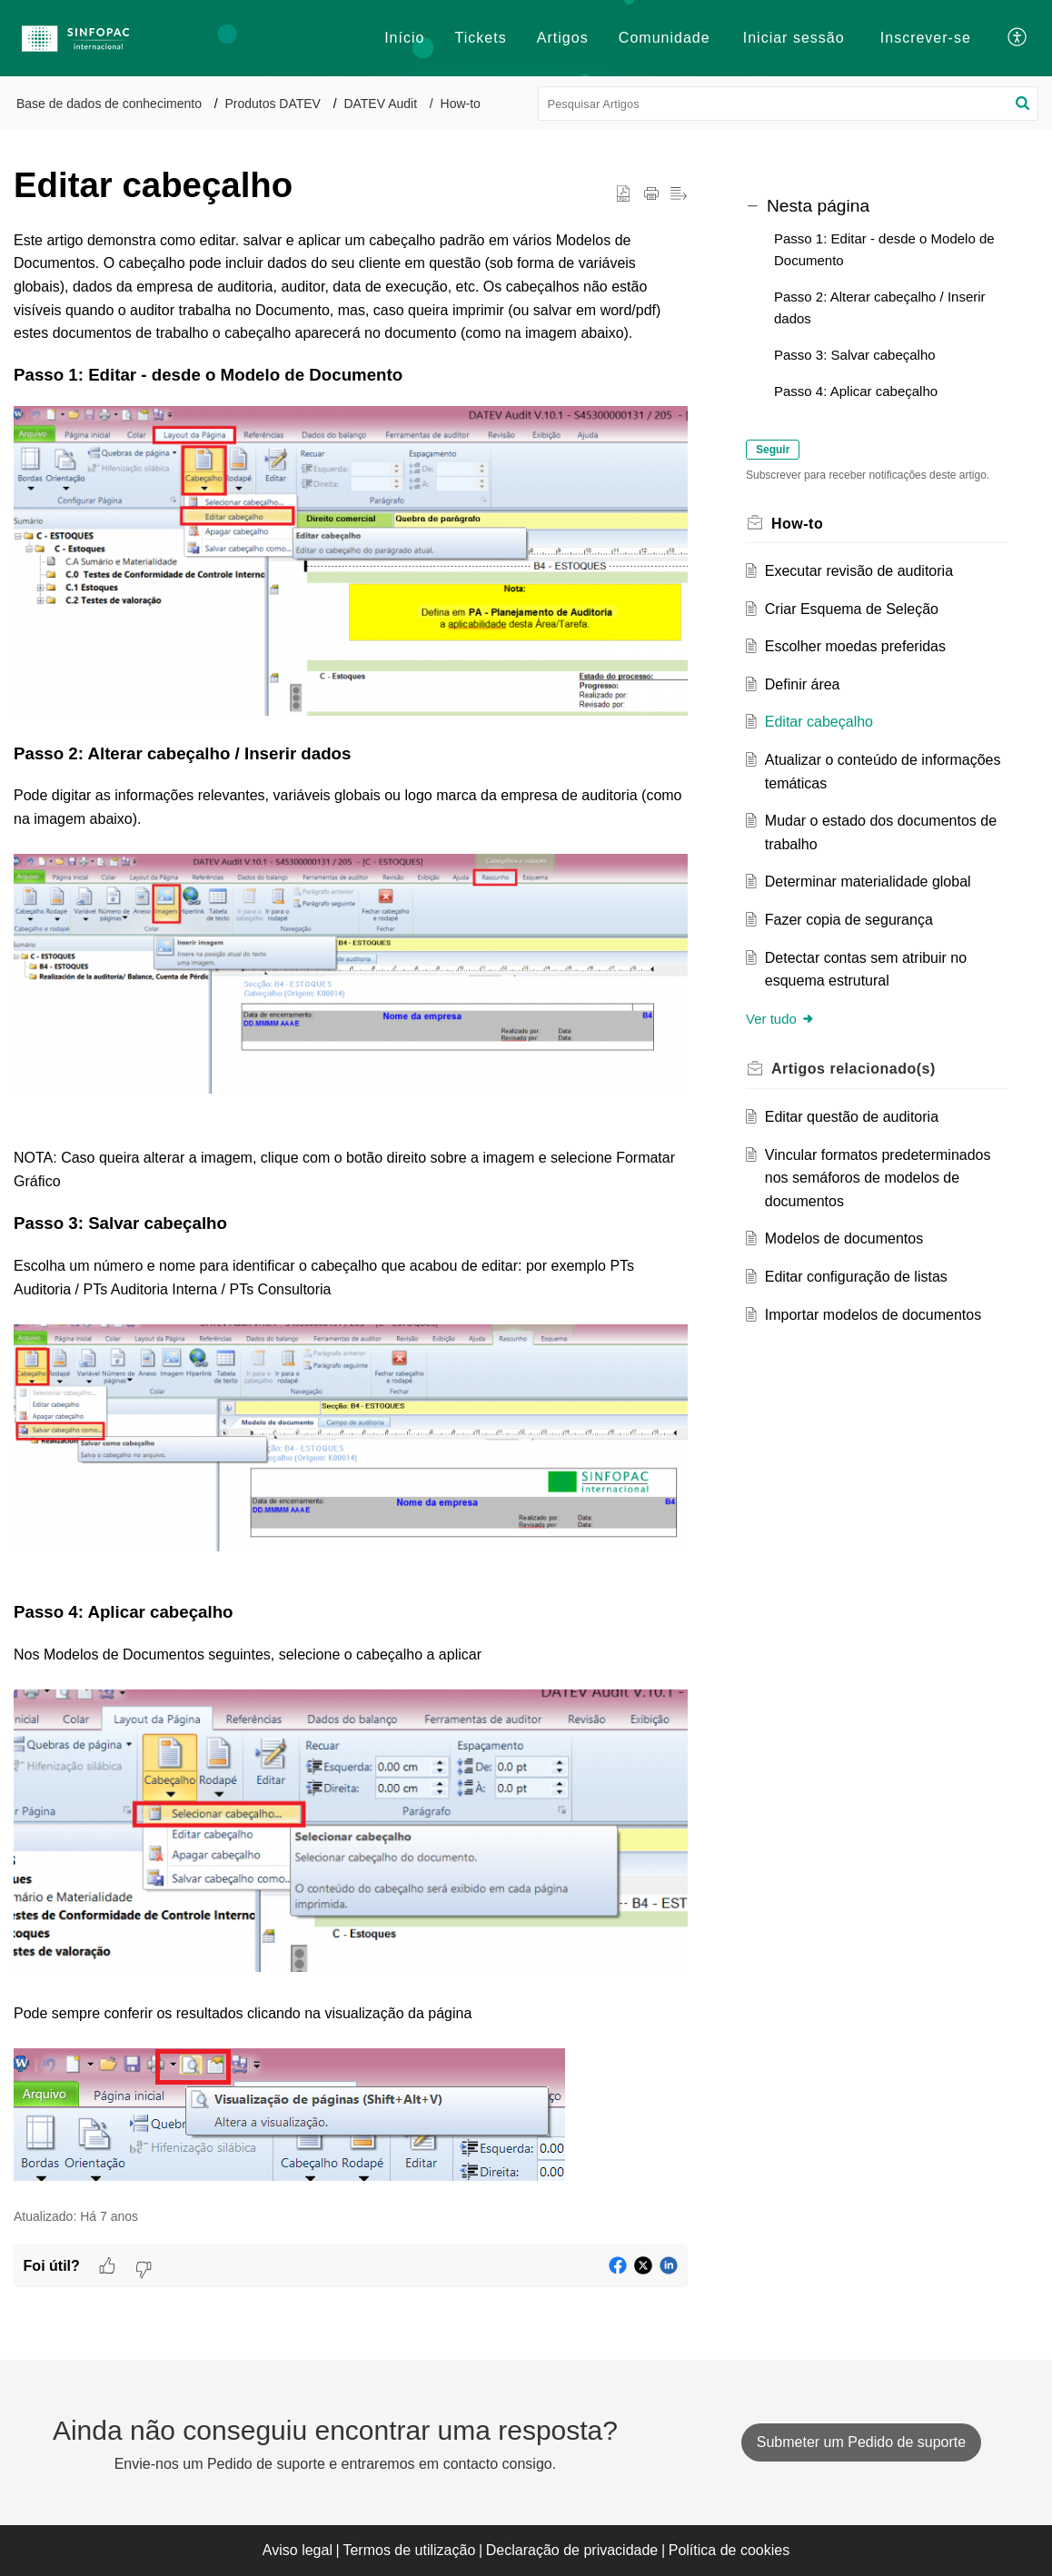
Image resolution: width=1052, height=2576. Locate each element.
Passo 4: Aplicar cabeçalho (856, 391)
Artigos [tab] (563, 37)
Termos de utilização (408, 2550)
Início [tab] (404, 37)
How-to (461, 103)
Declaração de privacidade (572, 2550)
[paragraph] (351, 1208)
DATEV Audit (380, 103)
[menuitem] (794, 38)
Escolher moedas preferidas (855, 646)
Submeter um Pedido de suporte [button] (861, 2442)
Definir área (802, 684)
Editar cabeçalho (819, 721)
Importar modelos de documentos (873, 1315)
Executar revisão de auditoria (859, 571)
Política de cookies (729, 2550)
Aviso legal (297, 2550)
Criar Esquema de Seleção (851, 609)
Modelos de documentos (844, 1238)
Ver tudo (780, 1018)
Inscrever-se (925, 37)
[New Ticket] (861, 2442)
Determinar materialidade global (868, 881)
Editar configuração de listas (856, 1276)
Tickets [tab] (481, 37)
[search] (788, 103)
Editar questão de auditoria (851, 1117)
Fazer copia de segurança (849, 919)
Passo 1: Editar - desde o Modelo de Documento (884, 249)
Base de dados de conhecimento (109, 103)
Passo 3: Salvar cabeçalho (855, 354)
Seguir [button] (772, 449)
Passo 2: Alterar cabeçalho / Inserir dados (880, 307)
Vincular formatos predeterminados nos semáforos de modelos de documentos (878, 1178)
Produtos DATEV (272, 103)
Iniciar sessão (794, 37)
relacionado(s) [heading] (853, 1068)
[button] (1017, 38)
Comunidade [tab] (664, 37)
